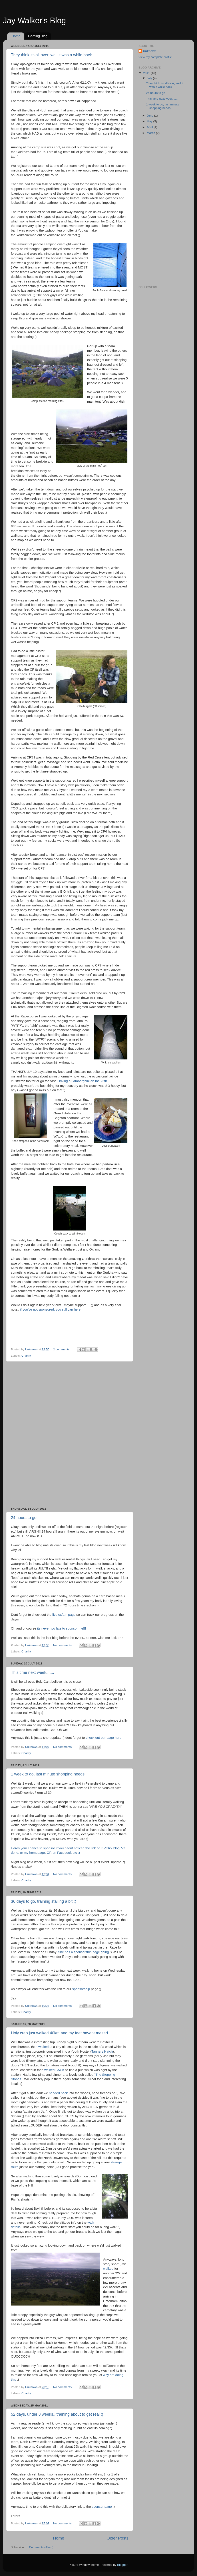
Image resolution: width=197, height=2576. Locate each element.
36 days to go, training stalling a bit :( (43, 1901)
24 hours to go (23, 1517)
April (150, 127)
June (150, 115)
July (150, 78)
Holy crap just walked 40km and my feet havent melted (59, 2033)
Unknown (150, 51)
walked (43, 2047)
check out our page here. (103, 1737)
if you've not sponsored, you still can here (50, 1309)
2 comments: (62, 1349)
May (150, 121)
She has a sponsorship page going (83, 1952)
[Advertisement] (69, 1434)
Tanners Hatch (102, 2051)
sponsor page (102, 2506)
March (151, 133)
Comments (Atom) (41, 2547)
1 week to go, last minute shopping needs (47, 1774)
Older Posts (118, 2538)
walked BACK (54, 2070)
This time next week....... (32, 1672)
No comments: (63, 1645)
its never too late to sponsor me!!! (61, 1628)
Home (16, 36)
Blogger (122, 2564)
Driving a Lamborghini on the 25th (82, 1081)
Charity (26, 1355)
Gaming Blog (38, 36)
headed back (58, 2093)
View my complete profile (155, 57)
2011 (147, 73)
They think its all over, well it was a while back (51, 55)
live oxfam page (63, 1614)
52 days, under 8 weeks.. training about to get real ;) (57, 2414)
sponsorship (81, 1989)
